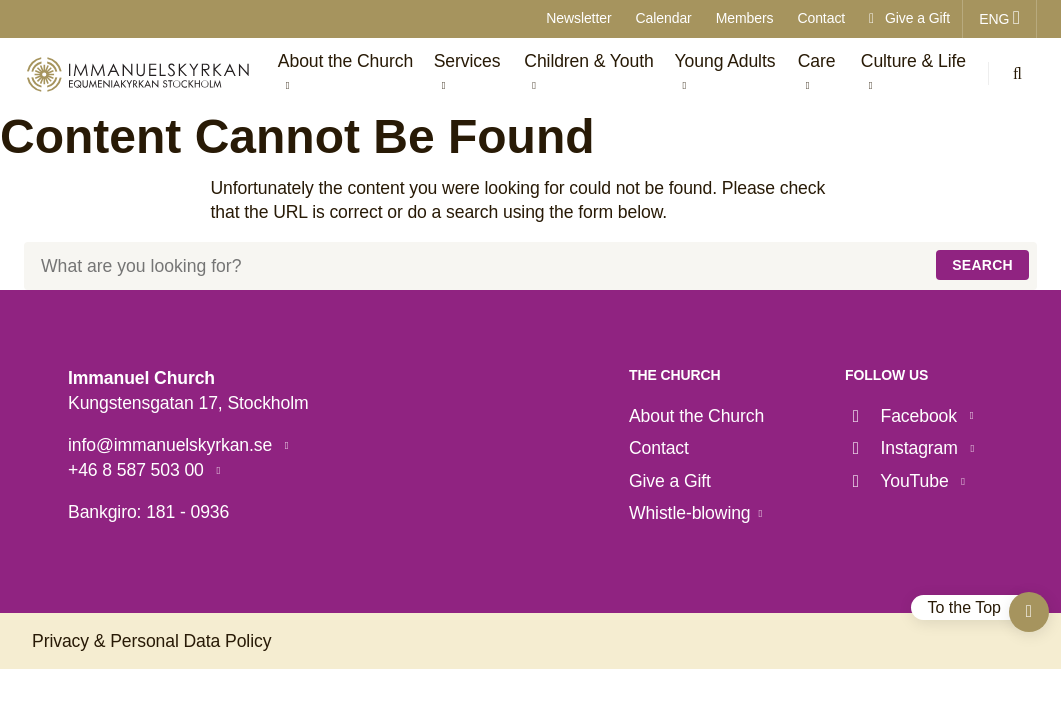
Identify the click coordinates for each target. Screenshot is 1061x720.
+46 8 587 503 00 (138, 470)
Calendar (664, 18)
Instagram (904, 448)
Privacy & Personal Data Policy (151, 641)
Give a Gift (909, 18)
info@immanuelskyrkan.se (172, 445)
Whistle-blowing (690, 513)
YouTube (899, 481)
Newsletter (578, 18)
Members (745, 18)
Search (982, 265)
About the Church (696, 416)
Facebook (903, 416)
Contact (821, 18)
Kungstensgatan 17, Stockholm (188, 403)
